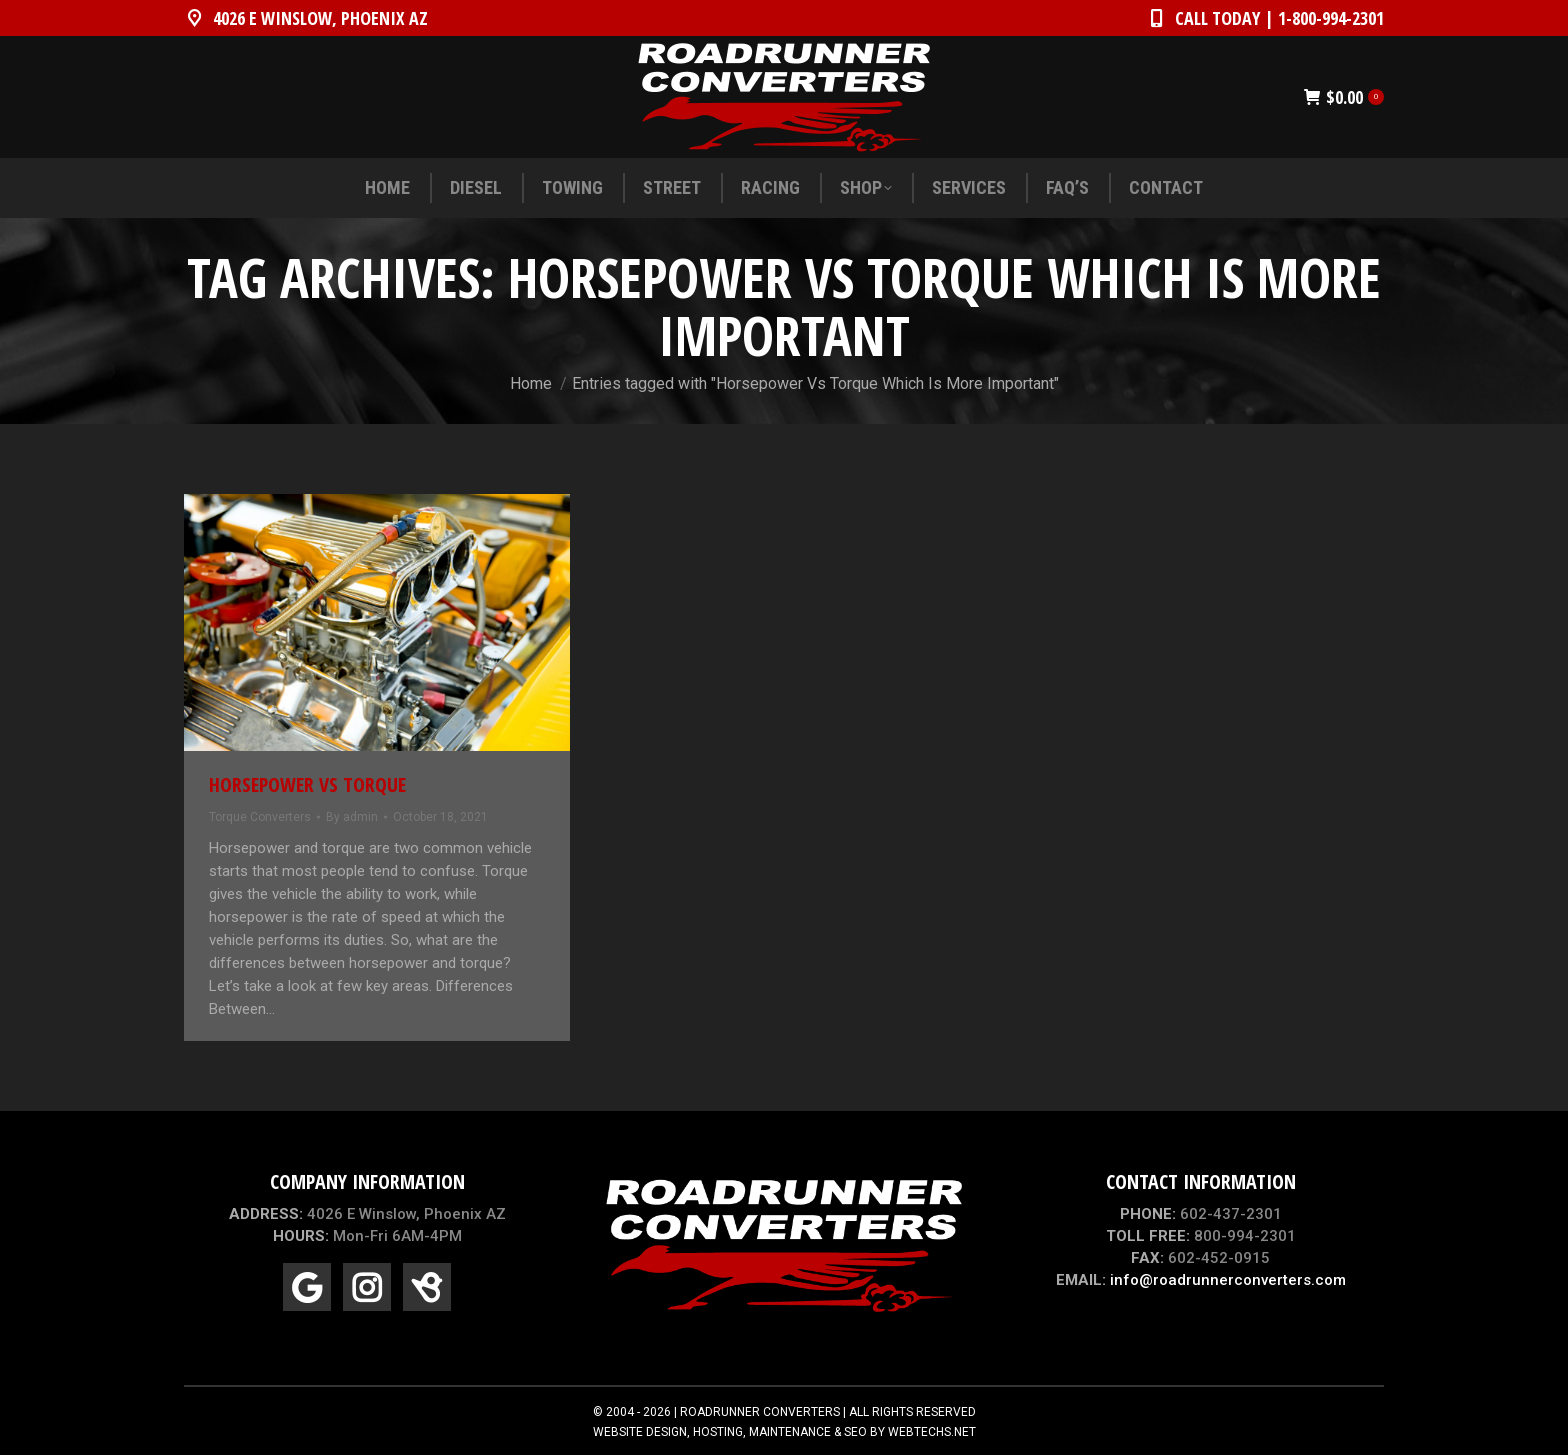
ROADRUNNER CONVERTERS (760, 1412)
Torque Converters (260, 817)
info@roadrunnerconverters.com (1228, 1280)
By (352, 817)
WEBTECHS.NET (932, 1432)
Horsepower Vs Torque (307, 784)
